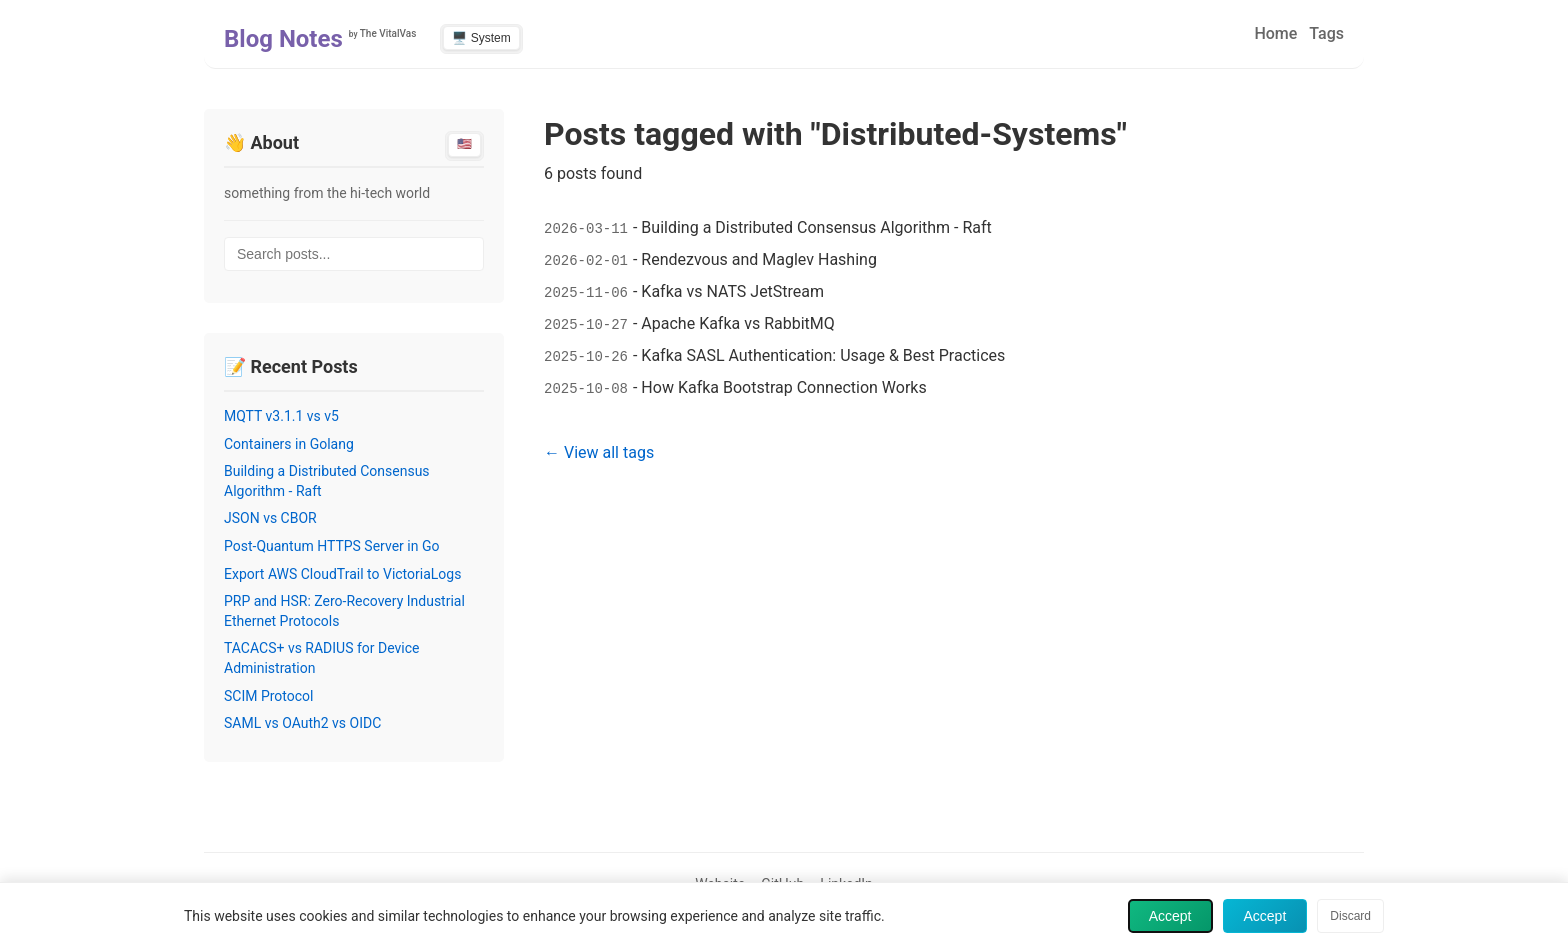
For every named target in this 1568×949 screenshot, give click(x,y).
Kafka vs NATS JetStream (732, 291)
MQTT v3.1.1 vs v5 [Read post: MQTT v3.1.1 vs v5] (281, 416)
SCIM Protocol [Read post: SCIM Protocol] (269, 696)
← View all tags (599, 452)
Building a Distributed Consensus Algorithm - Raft (816, 227)
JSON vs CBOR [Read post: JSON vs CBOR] (270, 518)
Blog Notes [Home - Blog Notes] (283, 39)
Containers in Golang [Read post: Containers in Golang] (289, 444)
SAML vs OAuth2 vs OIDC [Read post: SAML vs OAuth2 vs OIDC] (302, 723)
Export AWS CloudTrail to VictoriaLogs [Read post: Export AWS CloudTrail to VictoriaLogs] (342, 574)
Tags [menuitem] (1326, 33)
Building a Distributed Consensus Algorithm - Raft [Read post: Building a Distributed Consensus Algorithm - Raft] (327, 481)
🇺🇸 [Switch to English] (464, 144)
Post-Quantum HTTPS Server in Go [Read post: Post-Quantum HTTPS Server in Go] (331, 546)
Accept (1170, 916)
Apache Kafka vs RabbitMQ (737, 323)
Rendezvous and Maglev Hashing (759, 259)
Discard (1350, 916)
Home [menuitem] (1275, 33)
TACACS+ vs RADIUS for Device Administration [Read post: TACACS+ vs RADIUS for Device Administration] (322, 658)
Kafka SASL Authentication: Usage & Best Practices (823, 355)
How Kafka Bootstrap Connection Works (783, 387)
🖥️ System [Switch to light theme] (481, 38)
